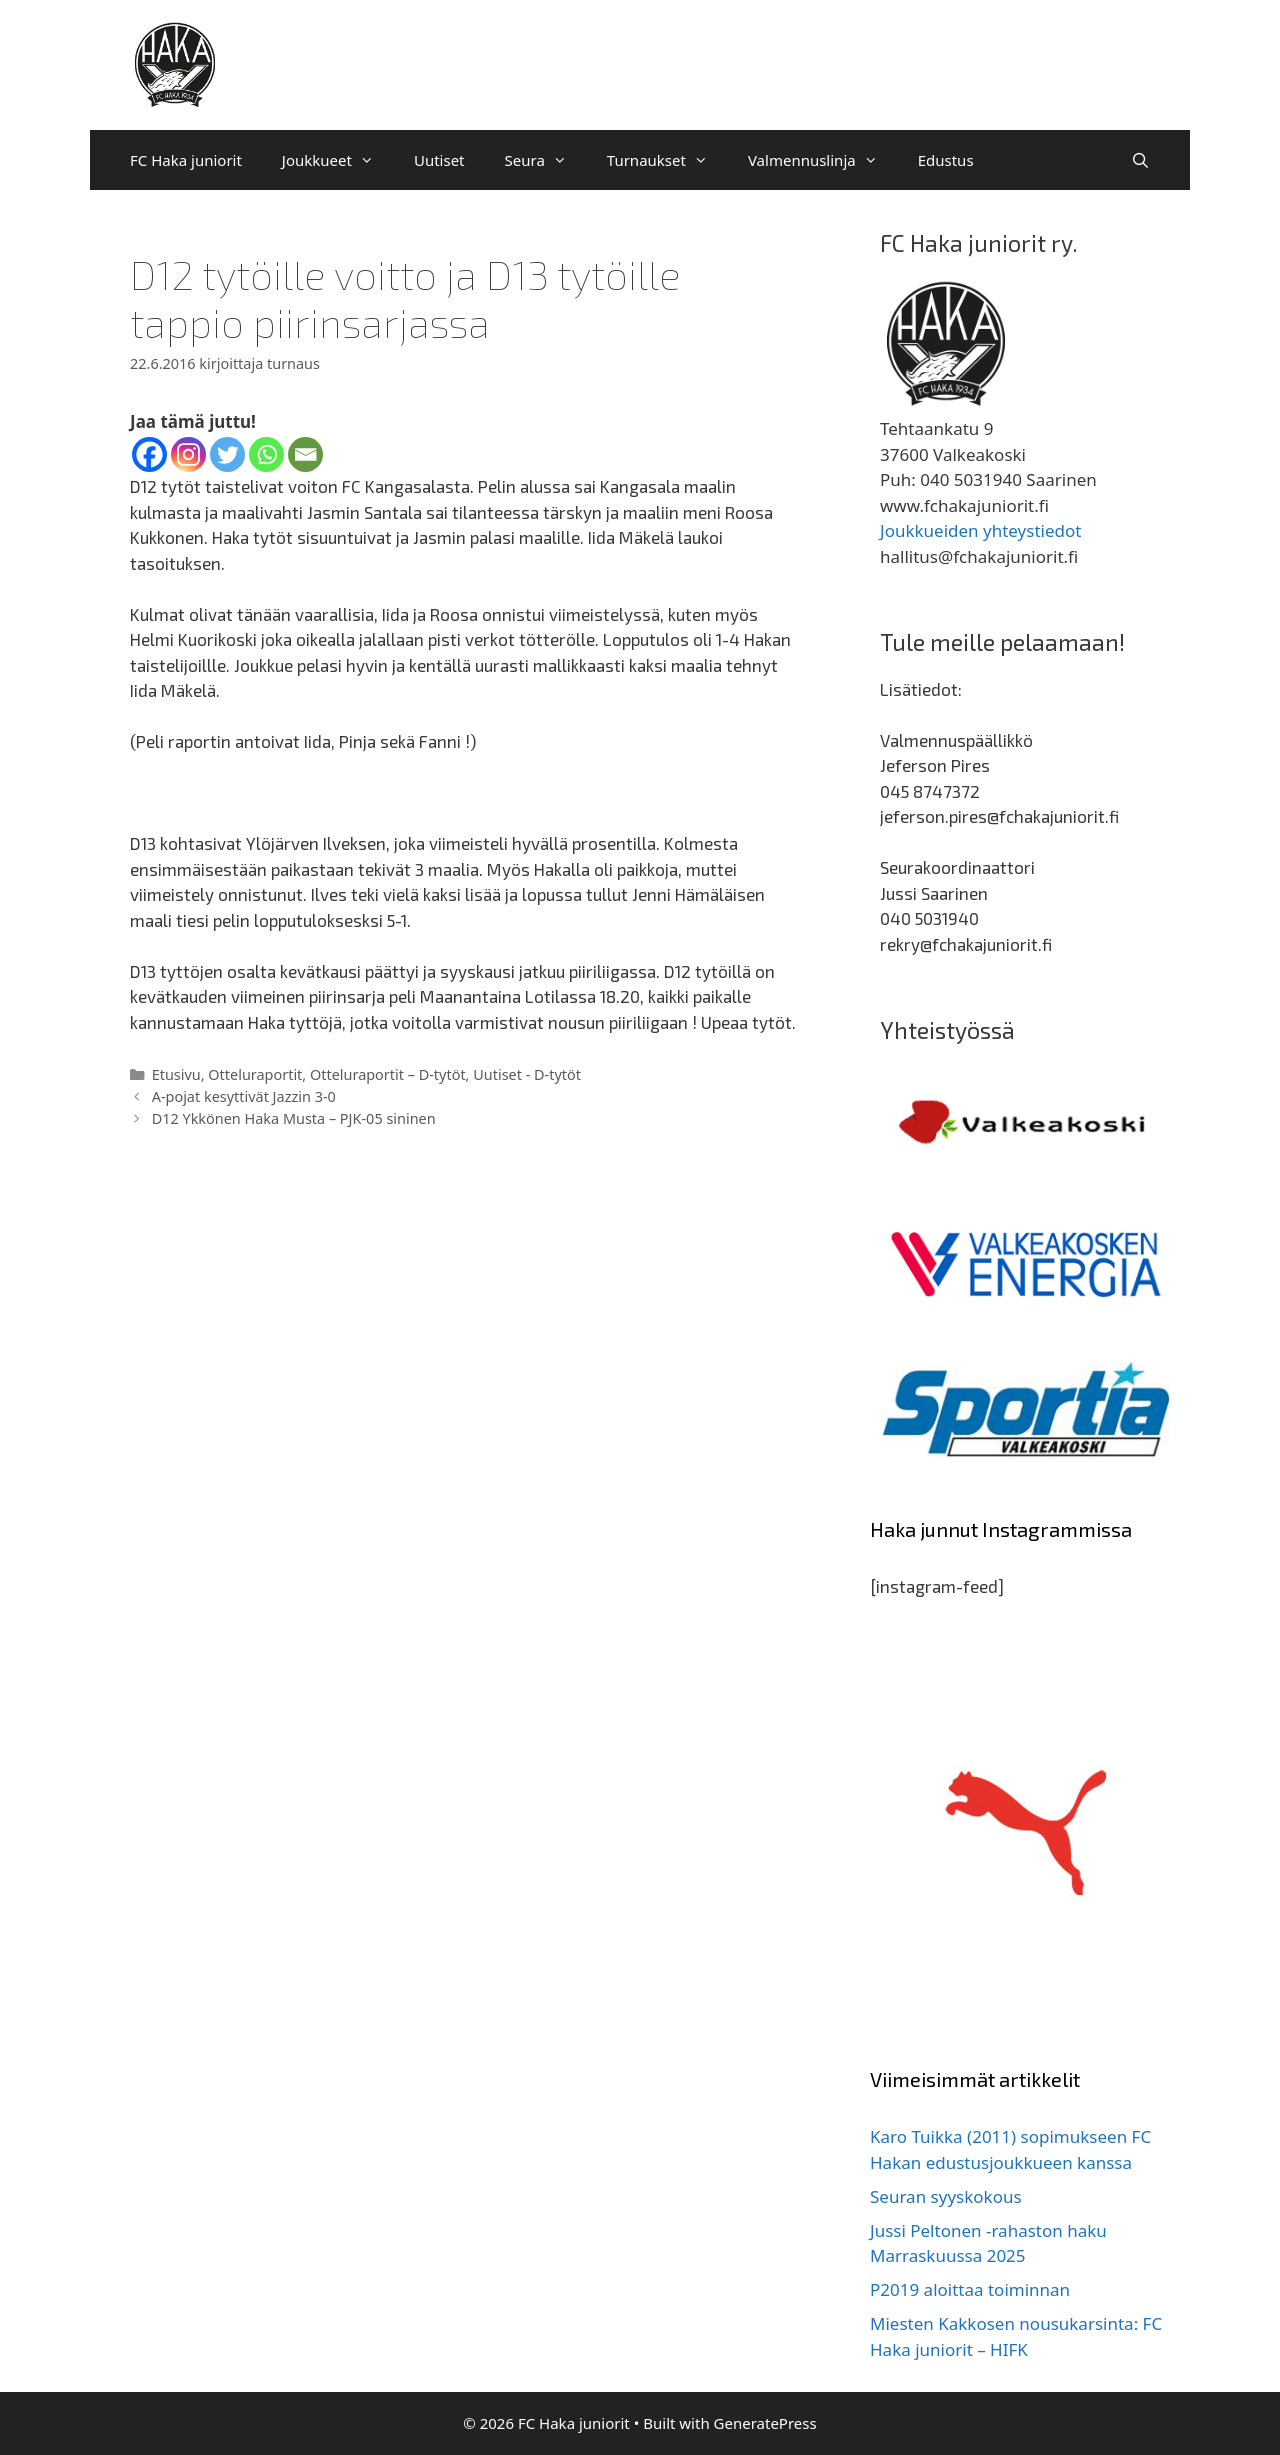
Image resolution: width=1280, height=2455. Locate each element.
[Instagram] (188, 454)
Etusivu (176, 1074)
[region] (1025, 1123)
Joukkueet (338, 160)
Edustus (946, 160)
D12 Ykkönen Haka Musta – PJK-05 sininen (294, 1118)
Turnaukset (667, 160)
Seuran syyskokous (946, 2196)
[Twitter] (227, 454)
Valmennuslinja (823, 160)
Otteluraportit (255, 1074)
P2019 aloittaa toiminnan (970, 2289)
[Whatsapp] (266, 454)
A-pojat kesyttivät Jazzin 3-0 (244, 1096)
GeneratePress (765, 2423)
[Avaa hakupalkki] (1140, 160)
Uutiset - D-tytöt (527, 1074)
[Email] (305, 454)
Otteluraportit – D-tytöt (388, 1074)
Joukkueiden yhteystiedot (980, 530)
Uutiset (439, 160)
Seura (546, 160)
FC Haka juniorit (186, 160)
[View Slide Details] (1025, 1123)
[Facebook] (149, 454)
